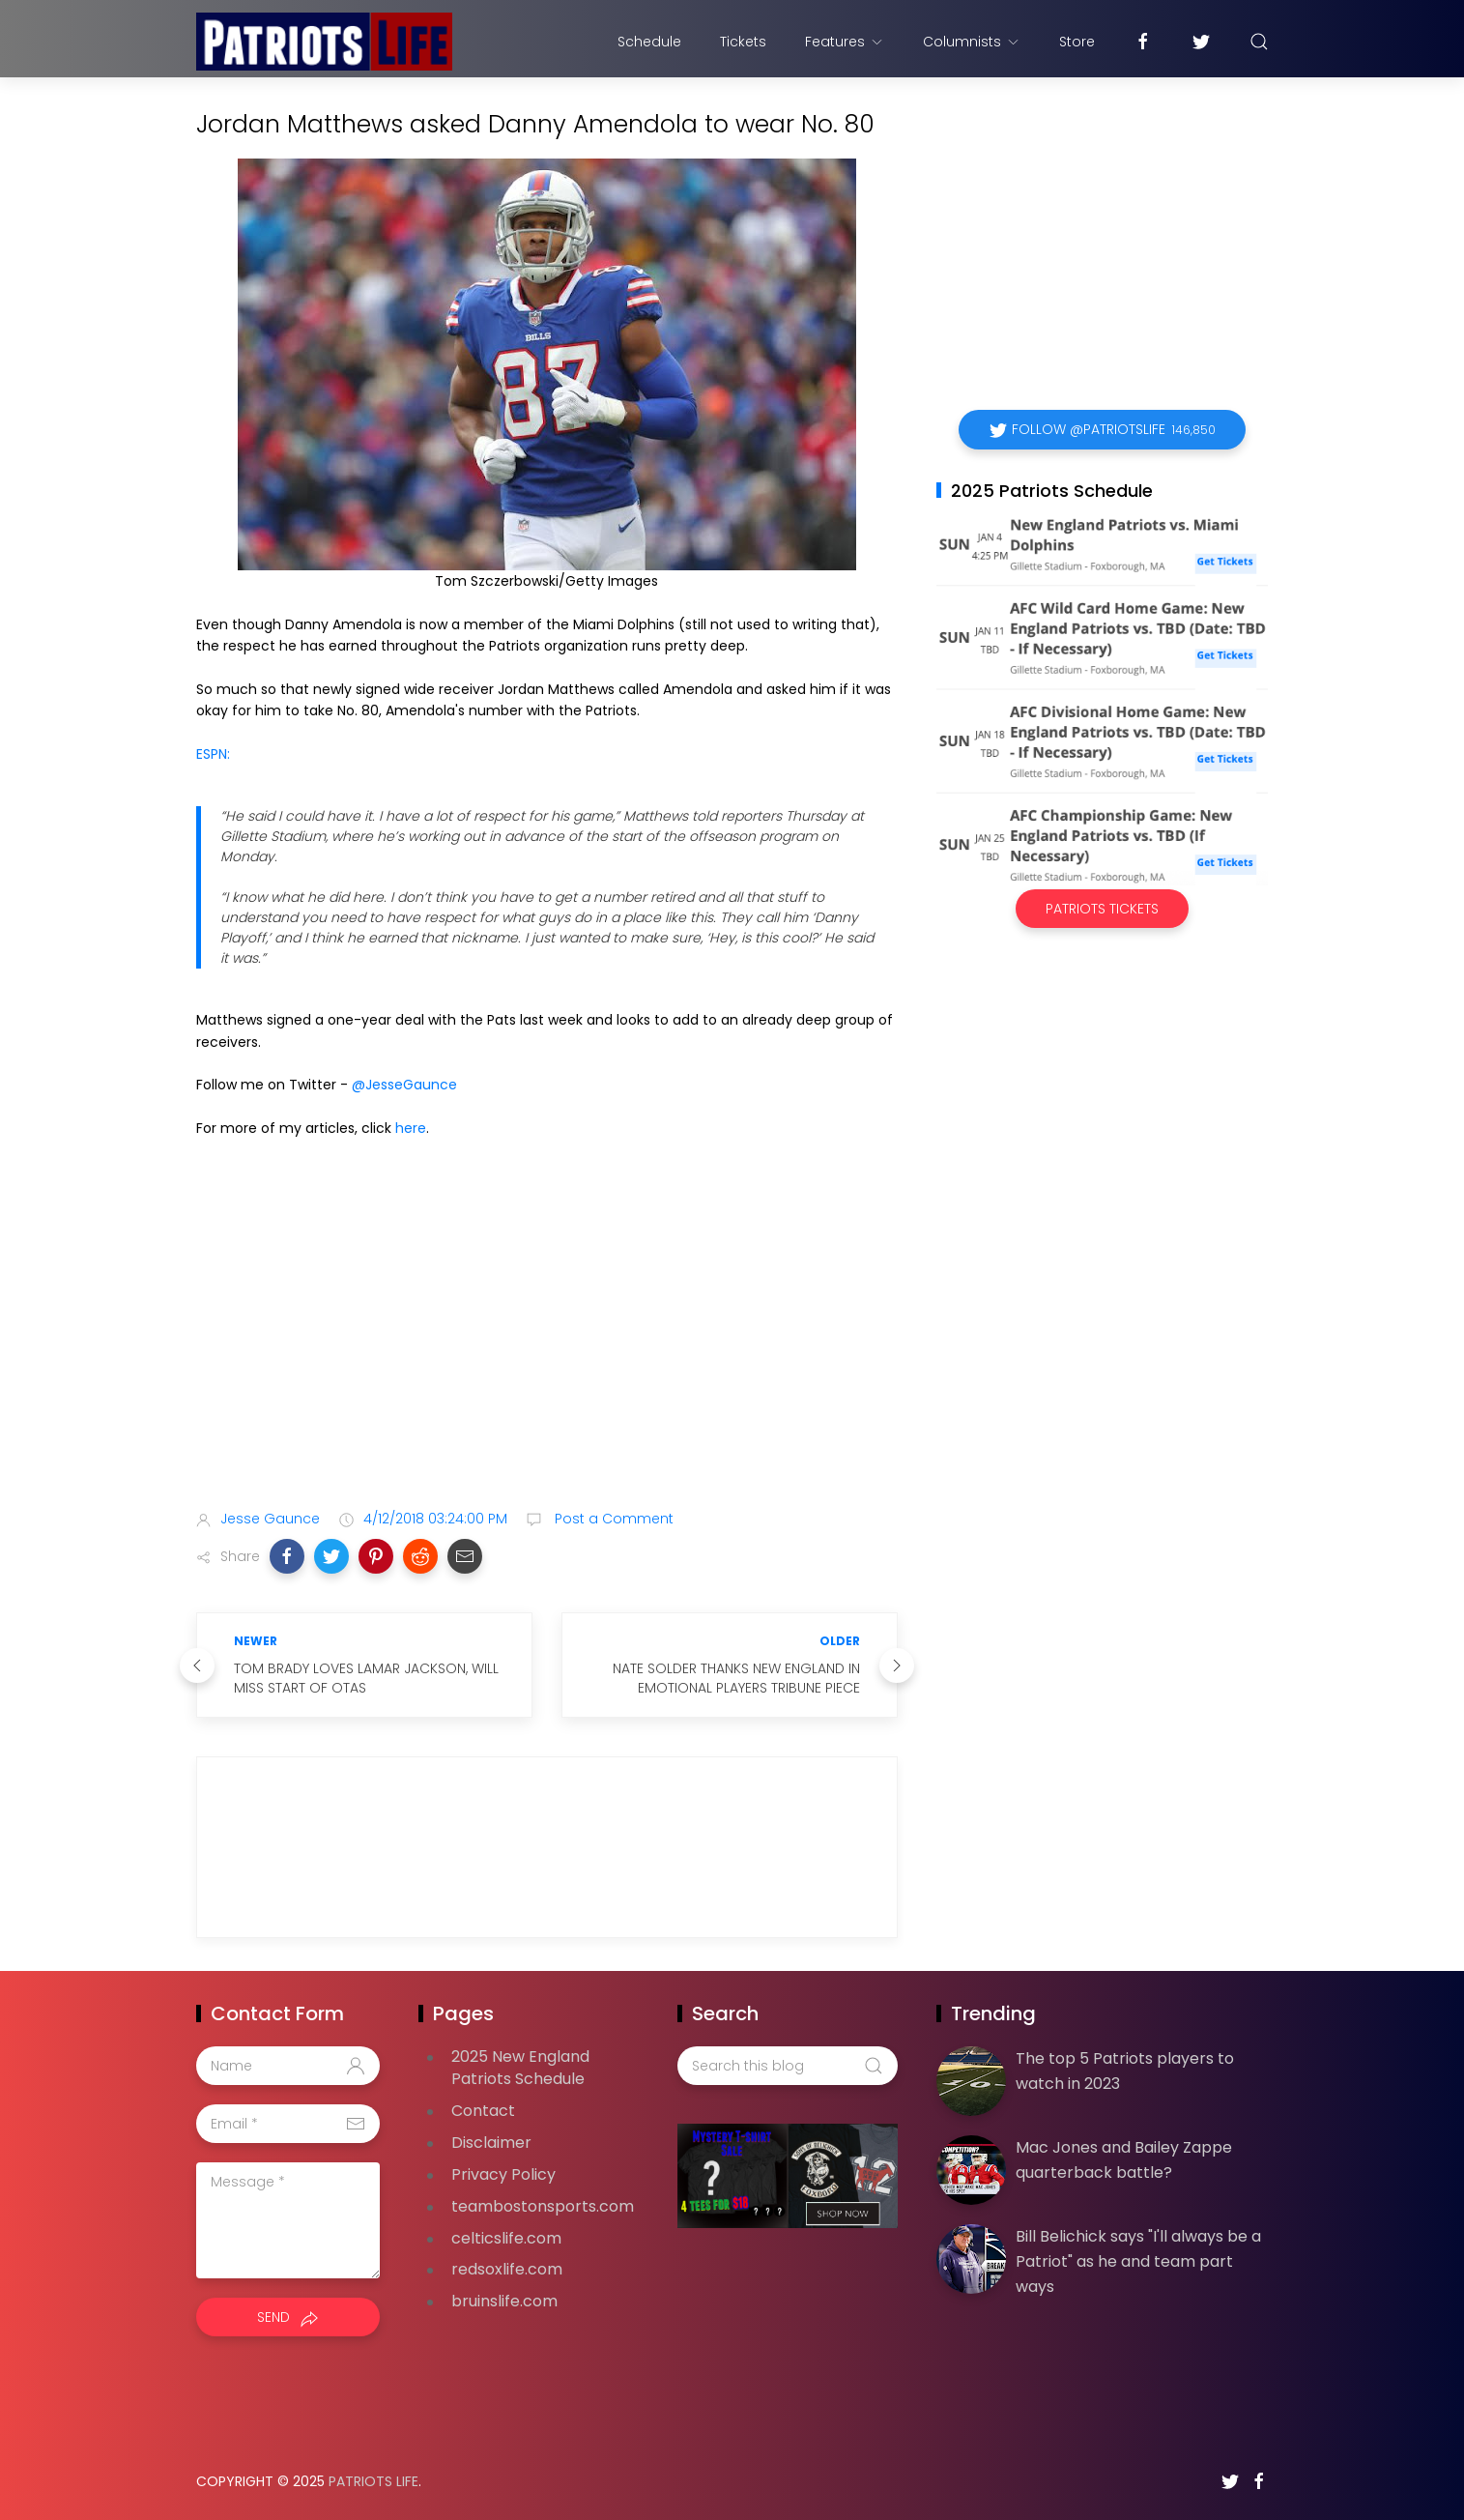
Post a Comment (612, 1518)
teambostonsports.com (542, 2206)
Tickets (743, 41)
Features (844, 41)
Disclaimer (491, 2142)
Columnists (971, 41)
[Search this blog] (787, 2065)
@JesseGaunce (404, 1084)
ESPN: (213, 754)
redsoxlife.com (506, 2269)
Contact (483, 2111)
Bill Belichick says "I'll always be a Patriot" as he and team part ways (1138, 2261)
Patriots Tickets (1102, 908)
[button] (287, 1556)
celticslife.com (506, 2238)
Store (1077, 41)
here (410, 1128)
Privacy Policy (503, 2174)
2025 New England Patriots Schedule (520, 2067)
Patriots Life (373, 2481)
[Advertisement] (547, 1342)
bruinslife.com (504, 2301)
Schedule (649, 41)
